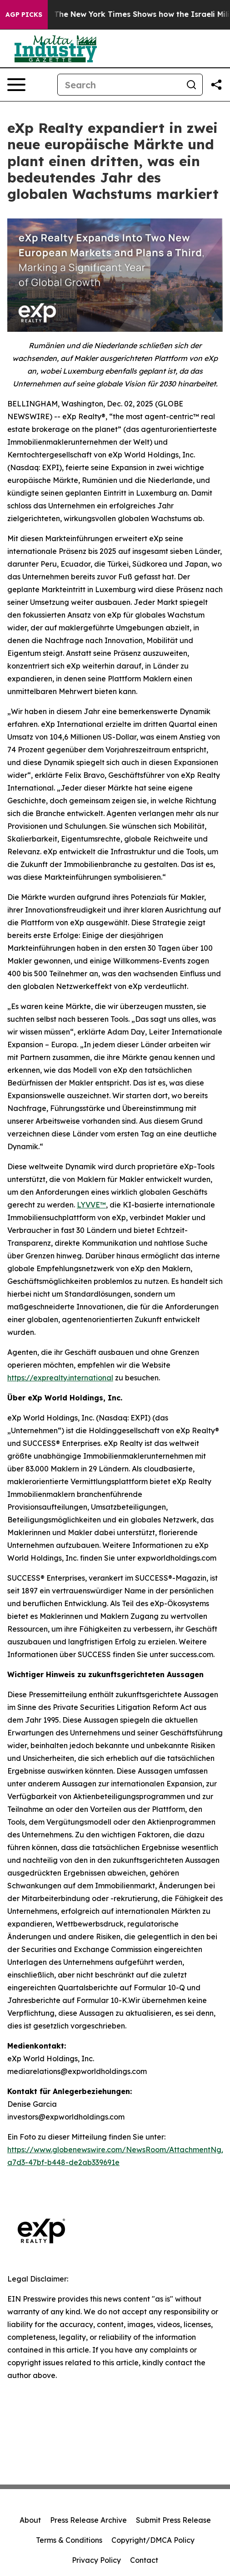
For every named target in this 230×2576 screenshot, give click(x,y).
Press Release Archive (88, 2520)
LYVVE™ (91, 1204)
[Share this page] (216, 85)
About (30, 2520)
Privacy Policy (96, 2560)
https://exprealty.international (60, 1377)
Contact (144, 2560)
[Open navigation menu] (16, 85)
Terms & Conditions (69, 2540)
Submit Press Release (173, 2520)
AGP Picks (23, 14)
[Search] (119, 84)
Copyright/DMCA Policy (153, 2540)
